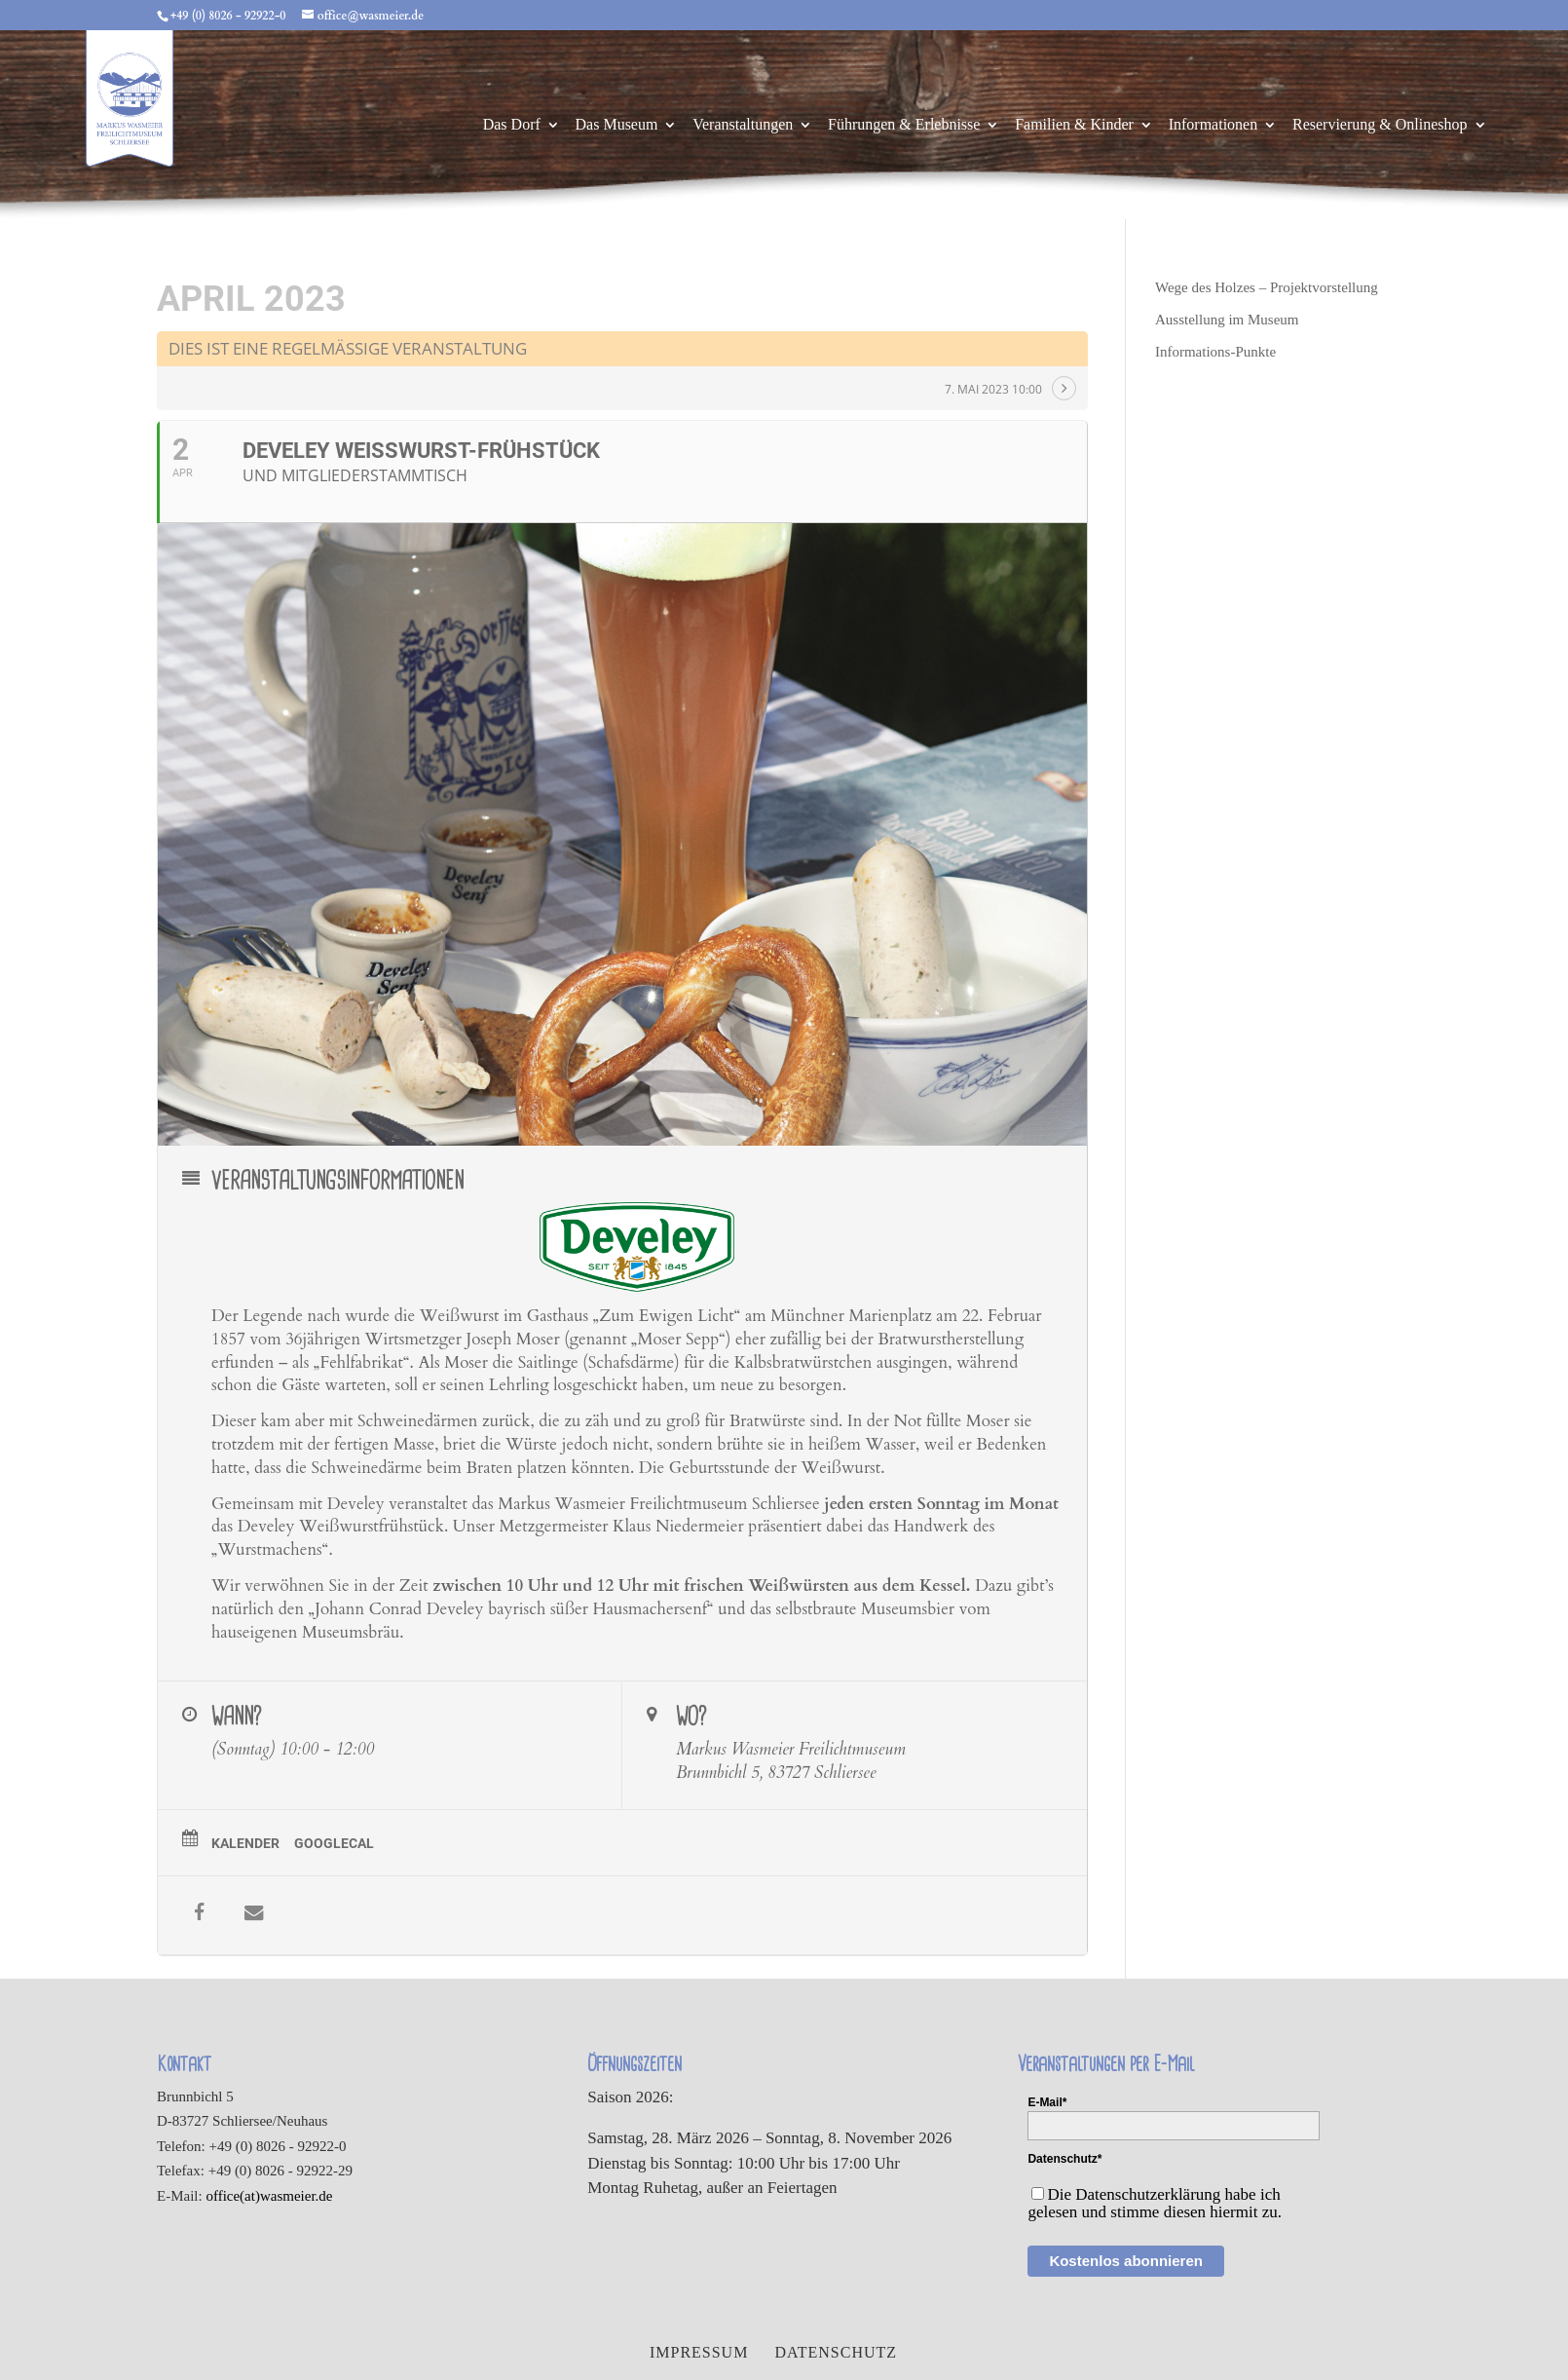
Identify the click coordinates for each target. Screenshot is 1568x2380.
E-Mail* (1046, 2102)
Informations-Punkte (1215, 351)
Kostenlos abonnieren (1126, 2260)
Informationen (1213, 125)
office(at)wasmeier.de (268, 2196)
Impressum (699, 2352)
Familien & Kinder (1074, 125)
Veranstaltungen (742, 125)
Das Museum (617, 125)
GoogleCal (334, 1843)
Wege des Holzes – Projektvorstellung (1266, 287)
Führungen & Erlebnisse (904, 125)
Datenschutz (835, 2352)
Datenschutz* (1064, 2159)
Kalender (245, 1843)
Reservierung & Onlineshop (1380, 125)
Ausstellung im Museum (1227, 319)
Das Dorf (512, 125)
